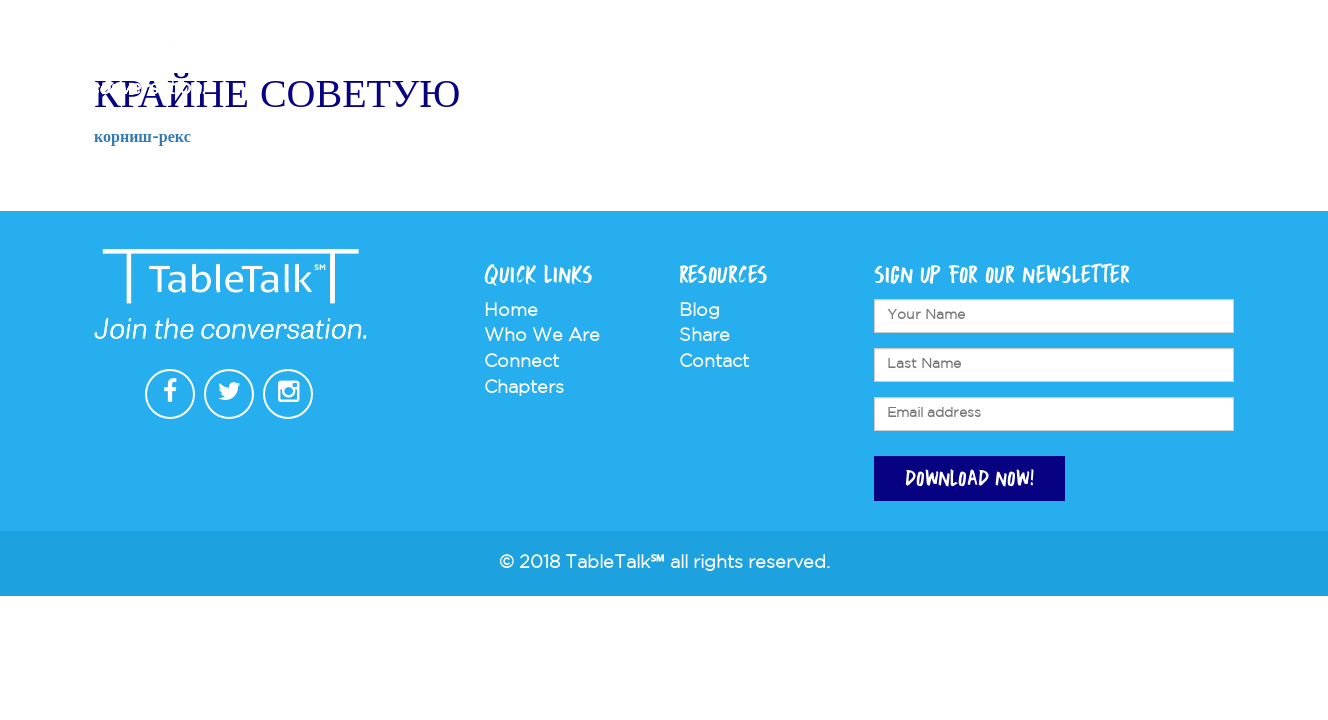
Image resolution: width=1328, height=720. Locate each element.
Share (704, 336)
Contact (1102, 66)
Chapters (810, 66)
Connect (920, 66)
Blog (699, 311)
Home (511, 311)
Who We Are (685, 66)
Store (1013, 66)
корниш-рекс (142, 137)
